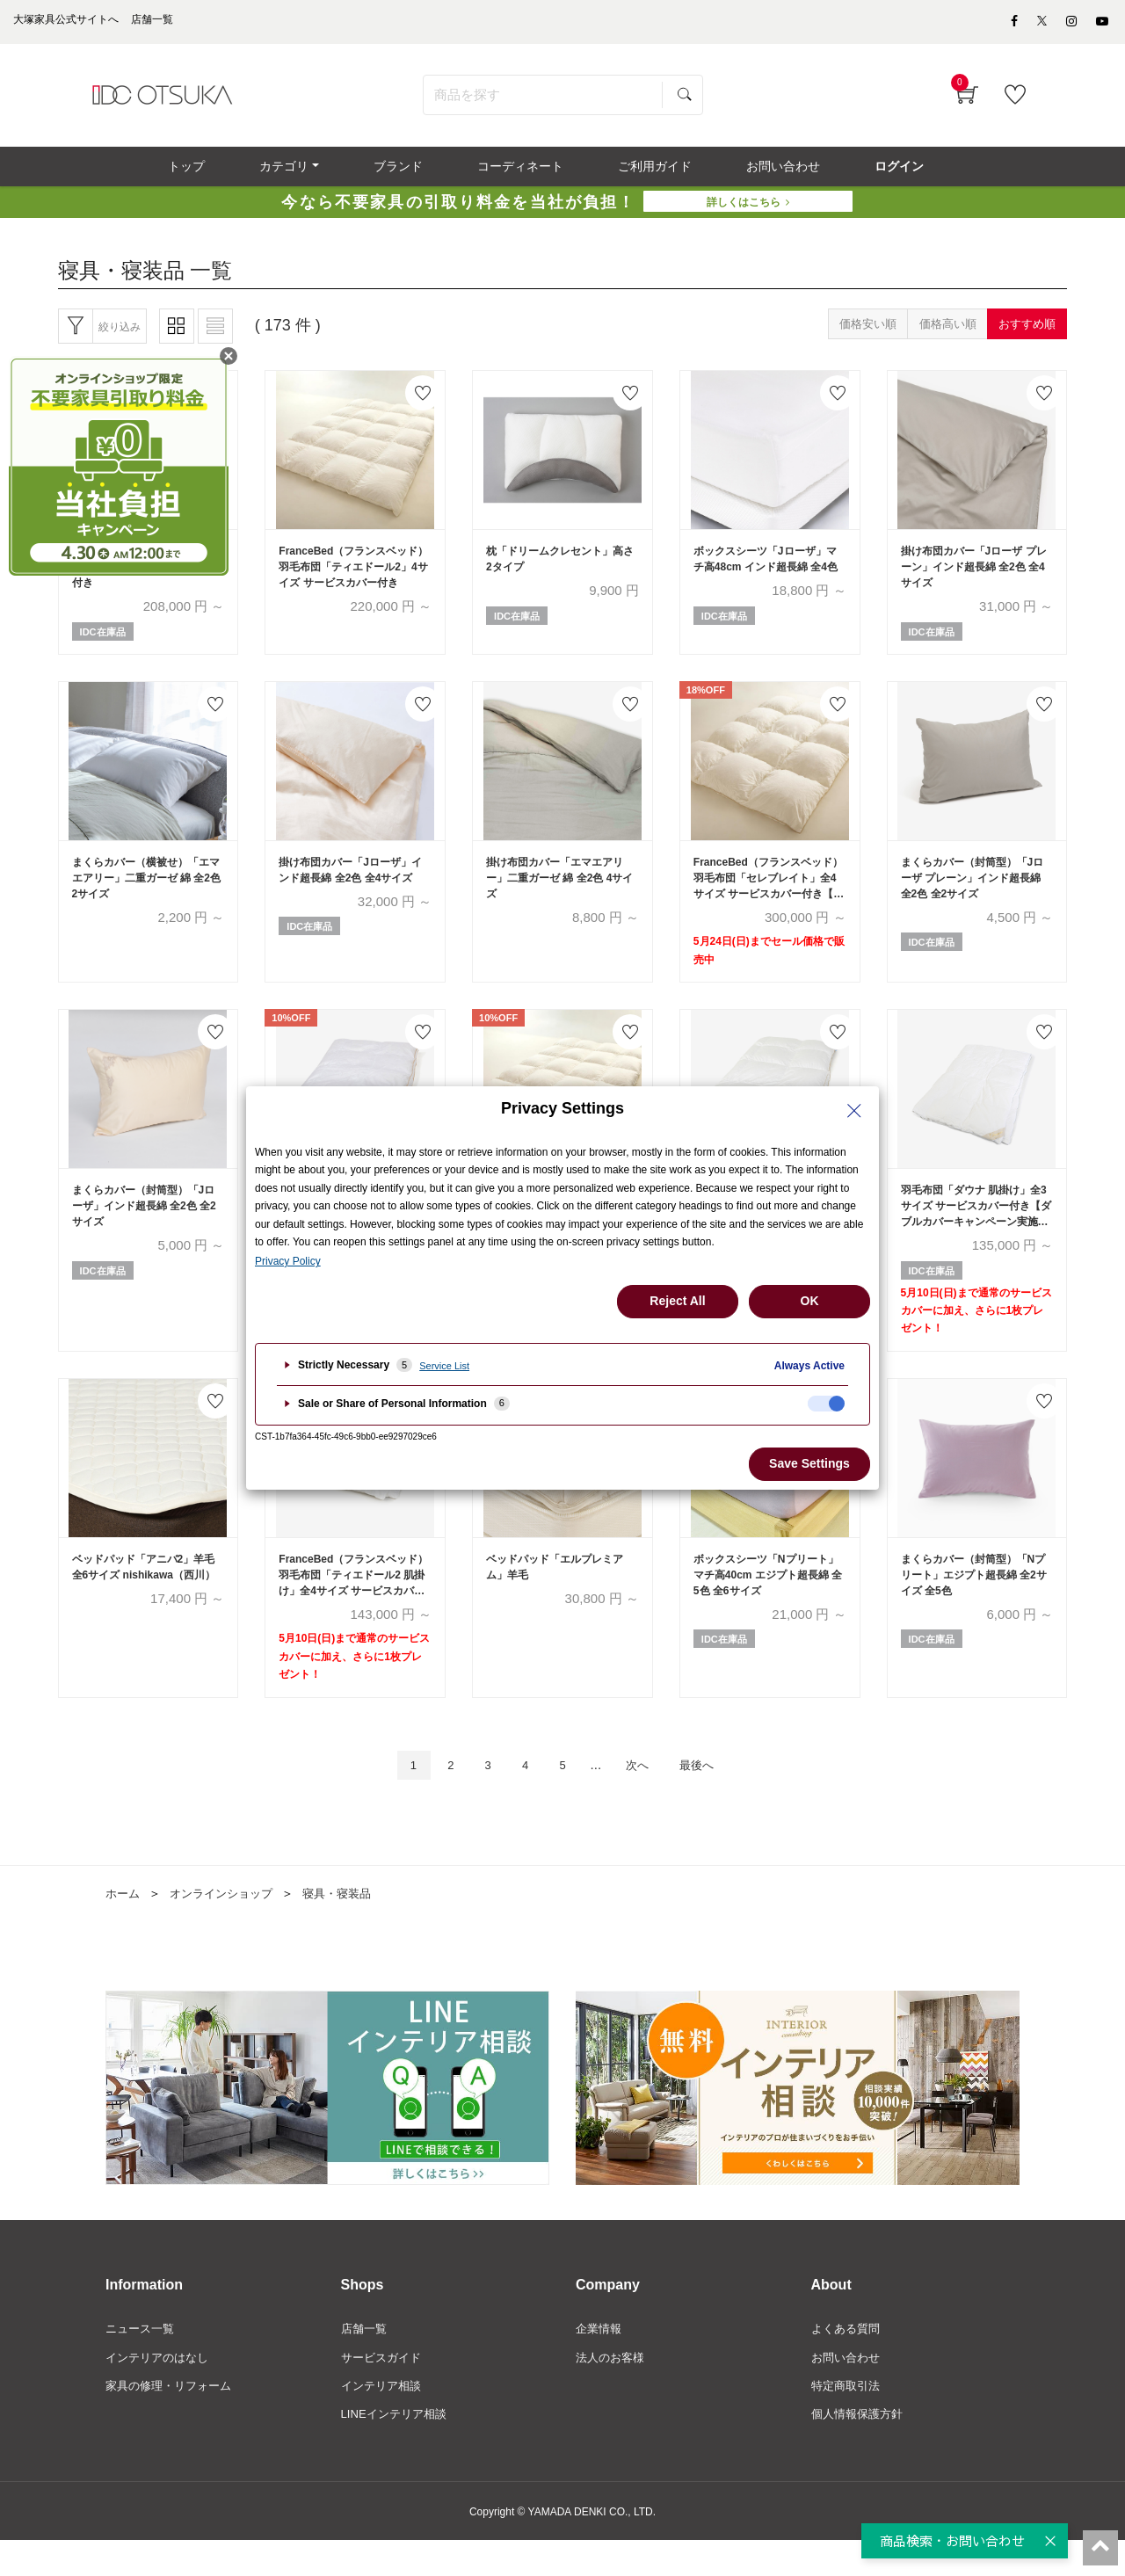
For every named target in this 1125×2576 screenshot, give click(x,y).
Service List (444, 1366)
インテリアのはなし (160, 2390)
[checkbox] (826, 1403)
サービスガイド (384, 2390)
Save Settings (809, 1463)
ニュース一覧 (142, 2360)
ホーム (123, 1924)
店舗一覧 (365, 2360)
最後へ (711, 1794)
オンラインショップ (227, 1924)
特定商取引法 (848, 2420)
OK (810, 1301)
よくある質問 (848, 2360)
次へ (644, 1794)
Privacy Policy (288, 1261)
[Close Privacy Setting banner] (854, 1111)
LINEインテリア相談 (397, 2449)
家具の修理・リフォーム (173, 2420)
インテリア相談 (384, 2420)
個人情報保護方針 (860, 2449)
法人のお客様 (613, 2390)
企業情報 (600, 2360)
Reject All (677, 1301)
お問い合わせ (848, 2390)
